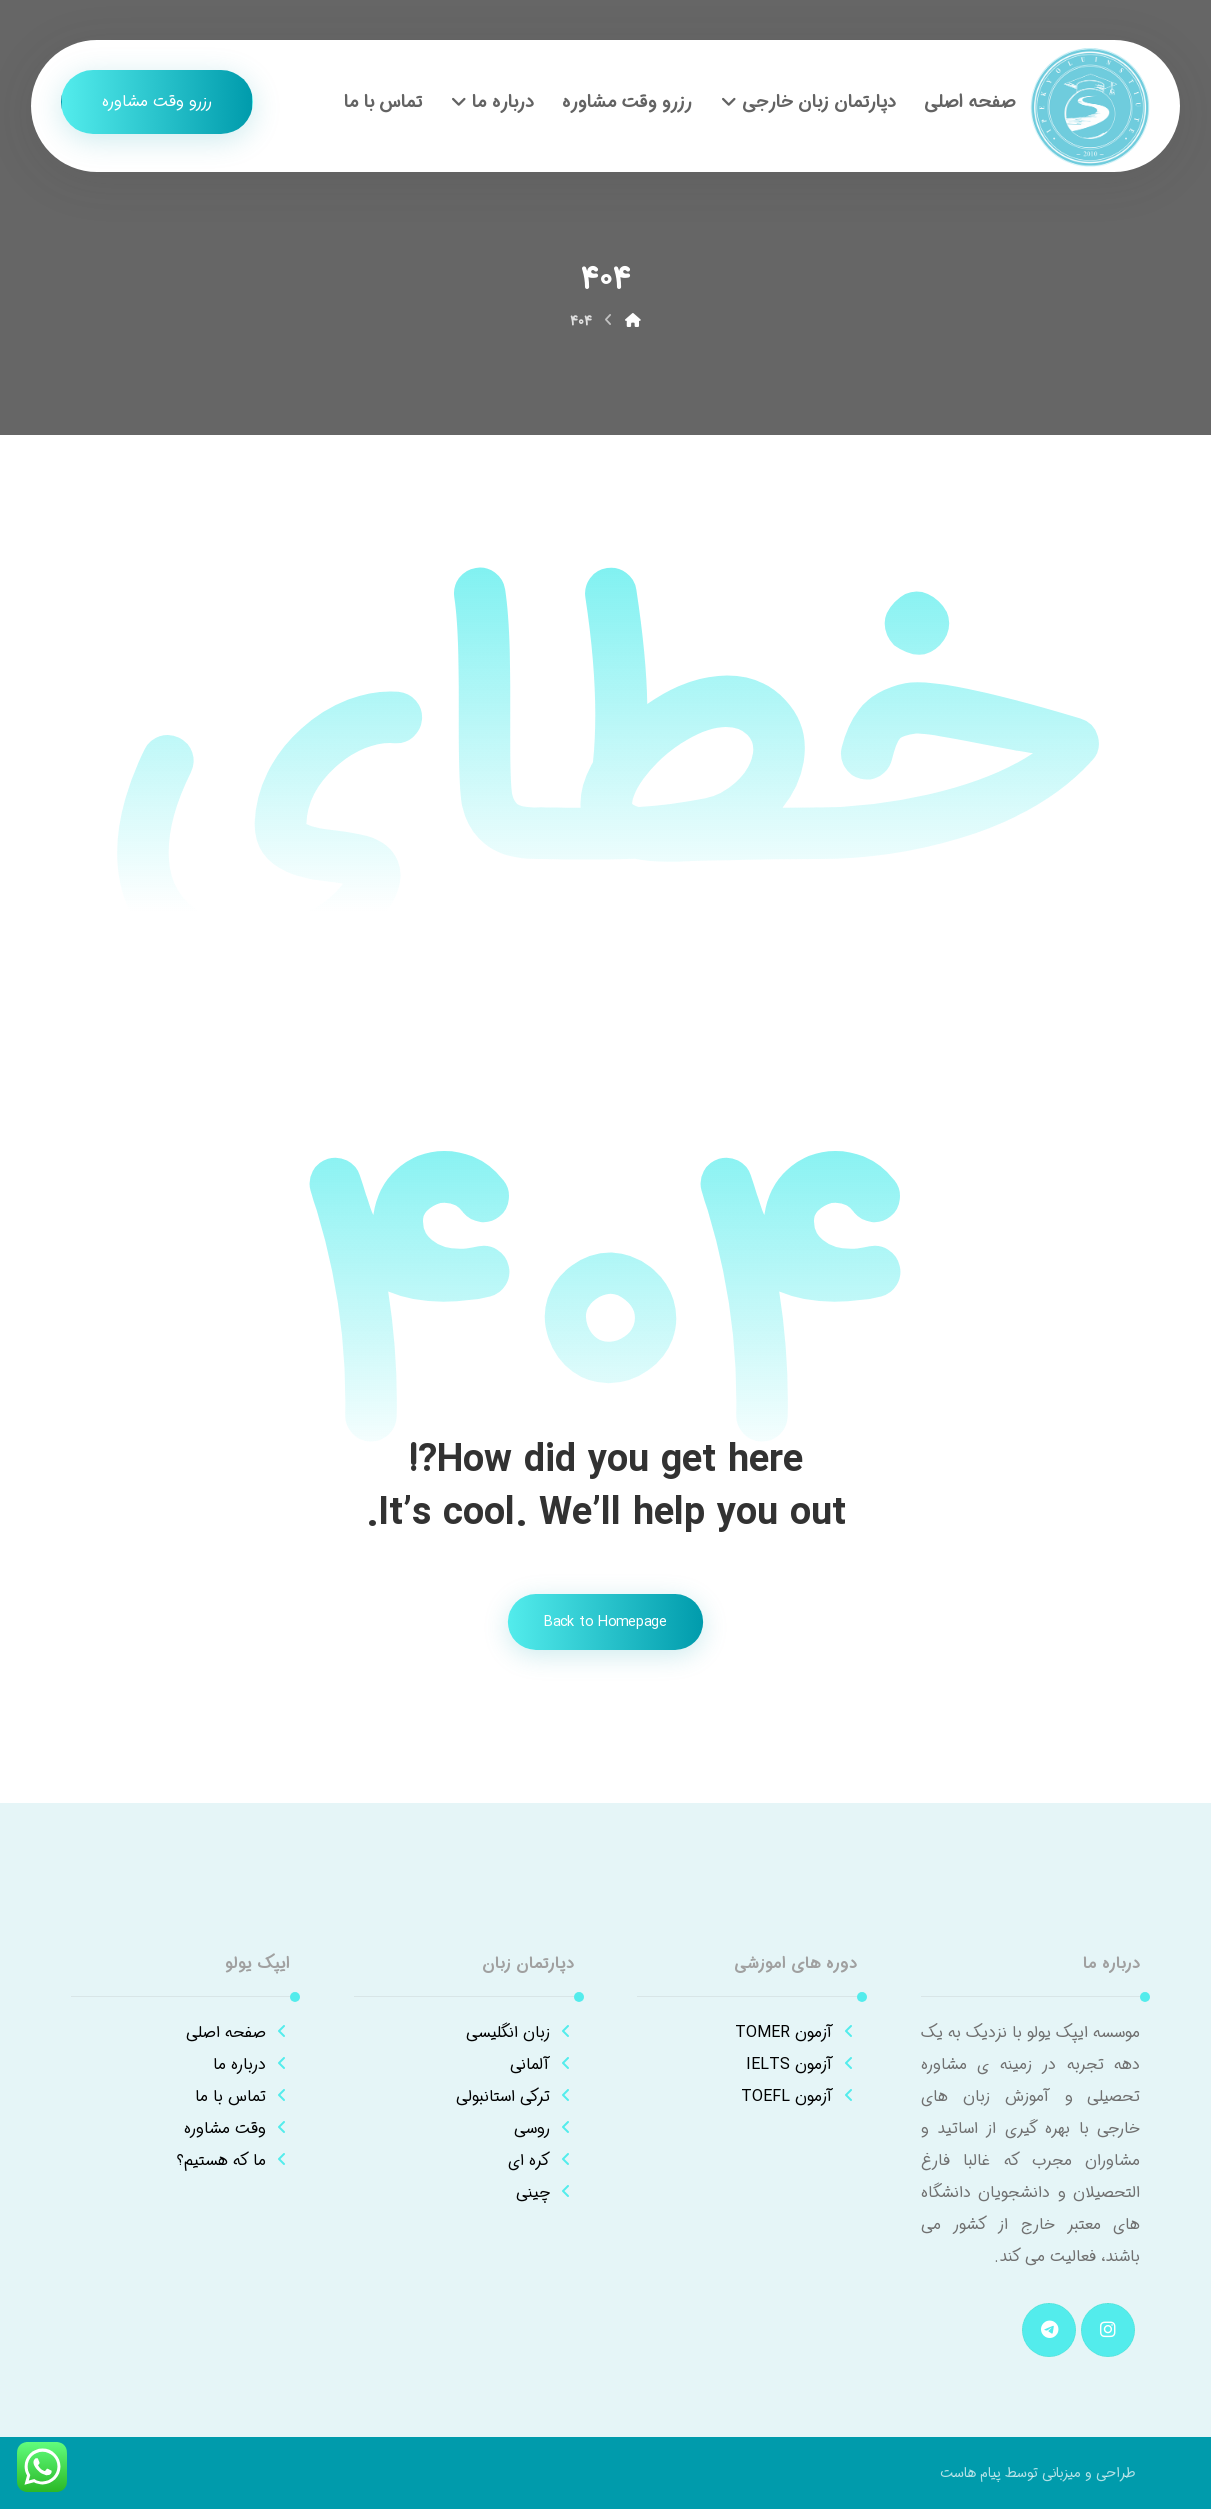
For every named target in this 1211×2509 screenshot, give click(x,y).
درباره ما (251, 2064)
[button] (1108, 2330)
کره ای (541, 2160)
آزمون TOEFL (799, 2096)
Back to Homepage (605, 1622)
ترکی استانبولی (515, 2096)
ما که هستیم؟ (233, 2160)
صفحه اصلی (238, 2032)
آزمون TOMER (796, 2032)
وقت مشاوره (237, 2128)
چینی (545, 2192)
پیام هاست (970, 2473)
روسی (544, 2128)
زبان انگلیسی (520, 2032)
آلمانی (542, 2064)
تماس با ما (242, 2096)
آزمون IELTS (801, 2064)
